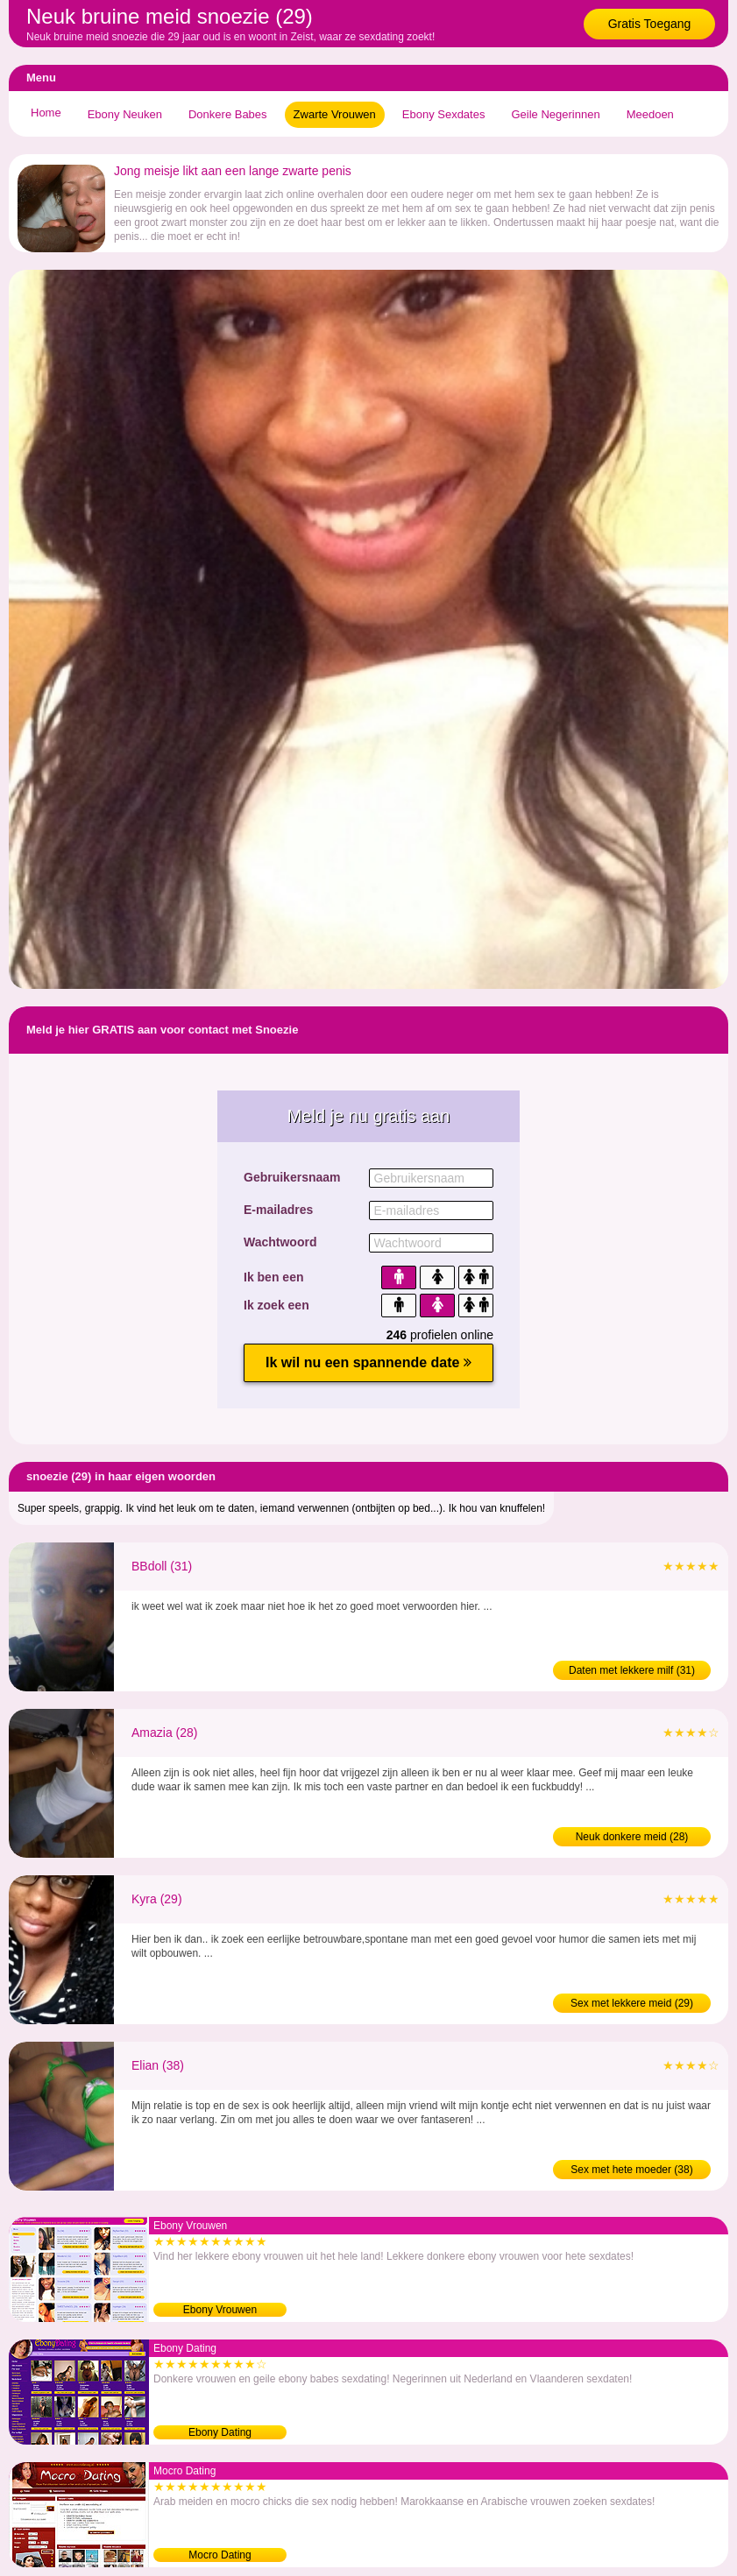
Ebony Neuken (125, 114)
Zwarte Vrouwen (335, 114)
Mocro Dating (219, 2555)
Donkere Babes (227, 114)
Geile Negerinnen (555, 114)
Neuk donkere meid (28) (632, 1837)
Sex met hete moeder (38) (631, 2169)
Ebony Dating (220, 2432)
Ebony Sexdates (443, 114)
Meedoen (650, 114)
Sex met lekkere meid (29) (631, 2003)
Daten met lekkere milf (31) (632, 1670)
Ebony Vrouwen (220, 2310)
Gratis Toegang (649, 24)
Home (46, 112)
